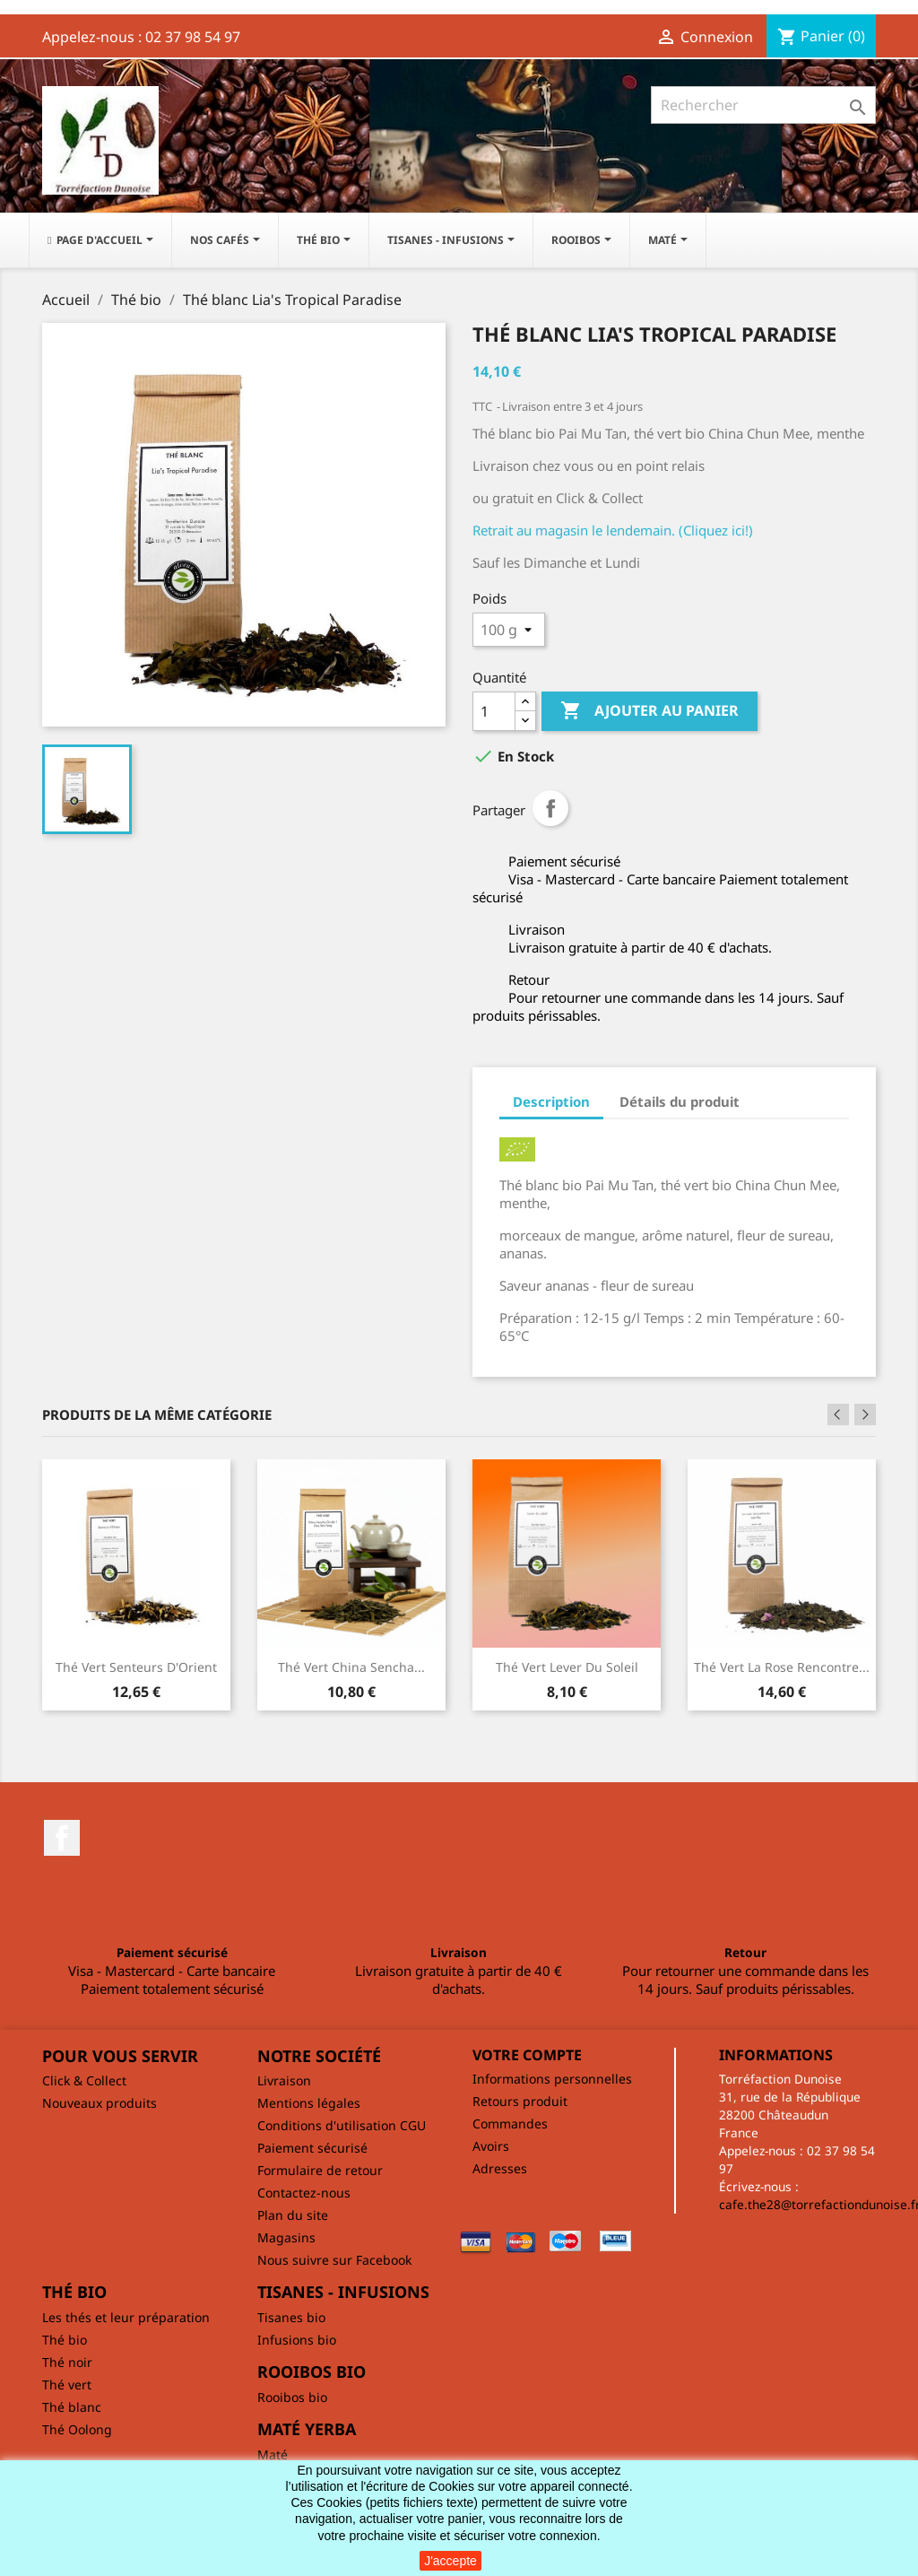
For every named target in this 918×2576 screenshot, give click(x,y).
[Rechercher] (763, 105)
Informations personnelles (552, 2078)
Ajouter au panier (649, 711)
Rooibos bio (292, 2397)
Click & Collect (84, 2080)
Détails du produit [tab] (679, 1101)
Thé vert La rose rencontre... (782, 1666)
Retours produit (519, 2101)
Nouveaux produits (99, 2102)
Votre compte (527, 2055)
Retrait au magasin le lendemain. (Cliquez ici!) (612, 530)
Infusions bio (296, 2339)
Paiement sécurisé (312, 2147)
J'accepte (450, 2561)
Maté (272, 2454)
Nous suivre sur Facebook (334, 2259)
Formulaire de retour (320, 2170)
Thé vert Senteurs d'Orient (136, 1666)
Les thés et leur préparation (126, 2317)
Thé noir (67, 2362)
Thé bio (64, 2339)
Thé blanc (71, 2406)
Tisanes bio (291, 2317)
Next (865, 1414)
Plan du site (292, 2215)
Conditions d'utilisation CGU (341, 2125)
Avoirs (490, 2145)
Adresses (499, 2168)
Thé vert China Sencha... (351, 1666)
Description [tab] (551, 1101)
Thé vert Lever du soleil (567, 1666)
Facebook (62, 1838)
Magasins (286, 2237)
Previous (838, 1414)
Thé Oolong (77, 2429)
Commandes (510, 2123)
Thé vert (66, 2384)
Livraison (284, 2080)
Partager (550, 808)
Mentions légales (308, 2102)
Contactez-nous (304, 2192)
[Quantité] (493, 711)
